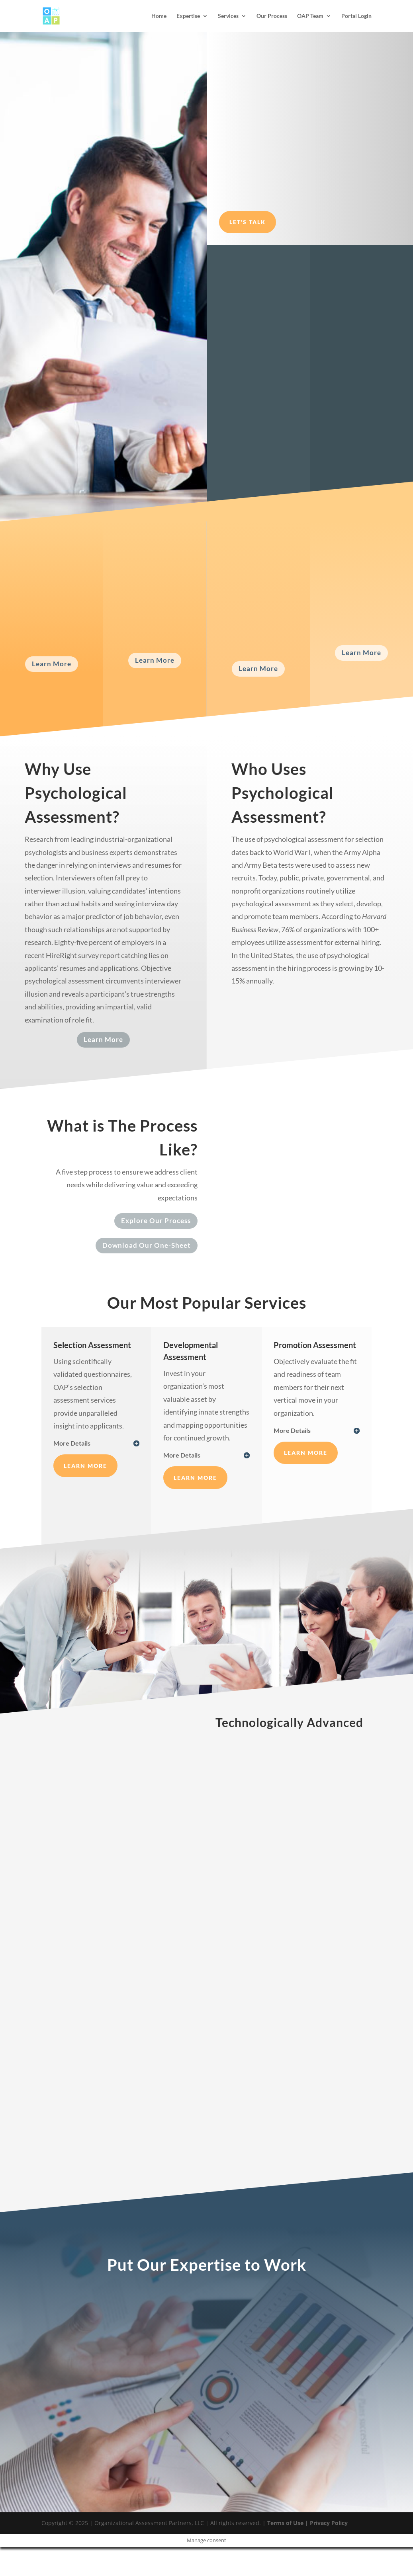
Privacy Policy (328, 2523)
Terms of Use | (287, 2523)
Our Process (271, 16)
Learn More (51, 664)
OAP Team (310, 16)
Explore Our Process (156, 1220)
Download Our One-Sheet (146, 1245)
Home (158, 16)
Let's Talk (247, 222)
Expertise (188, 16)
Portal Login (356, 16)
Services (228, 16)
